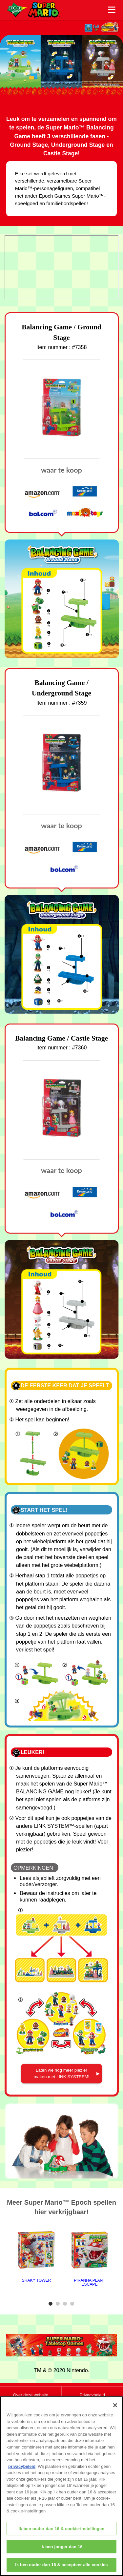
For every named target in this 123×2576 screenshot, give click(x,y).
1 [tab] (51, 2304)
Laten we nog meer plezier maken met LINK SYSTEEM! (61, 2073)
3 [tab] (66, 2304)
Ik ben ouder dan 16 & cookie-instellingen (62, 2528)
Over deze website (30, 2394)
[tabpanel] (36, 2255)
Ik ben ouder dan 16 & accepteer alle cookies (61, 2564)
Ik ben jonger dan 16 (61, 2546)
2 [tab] (59, 2304)
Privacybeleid (92, 2394)
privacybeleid (21, 2466)
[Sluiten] (115, 2405)
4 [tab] (73, 2304)
